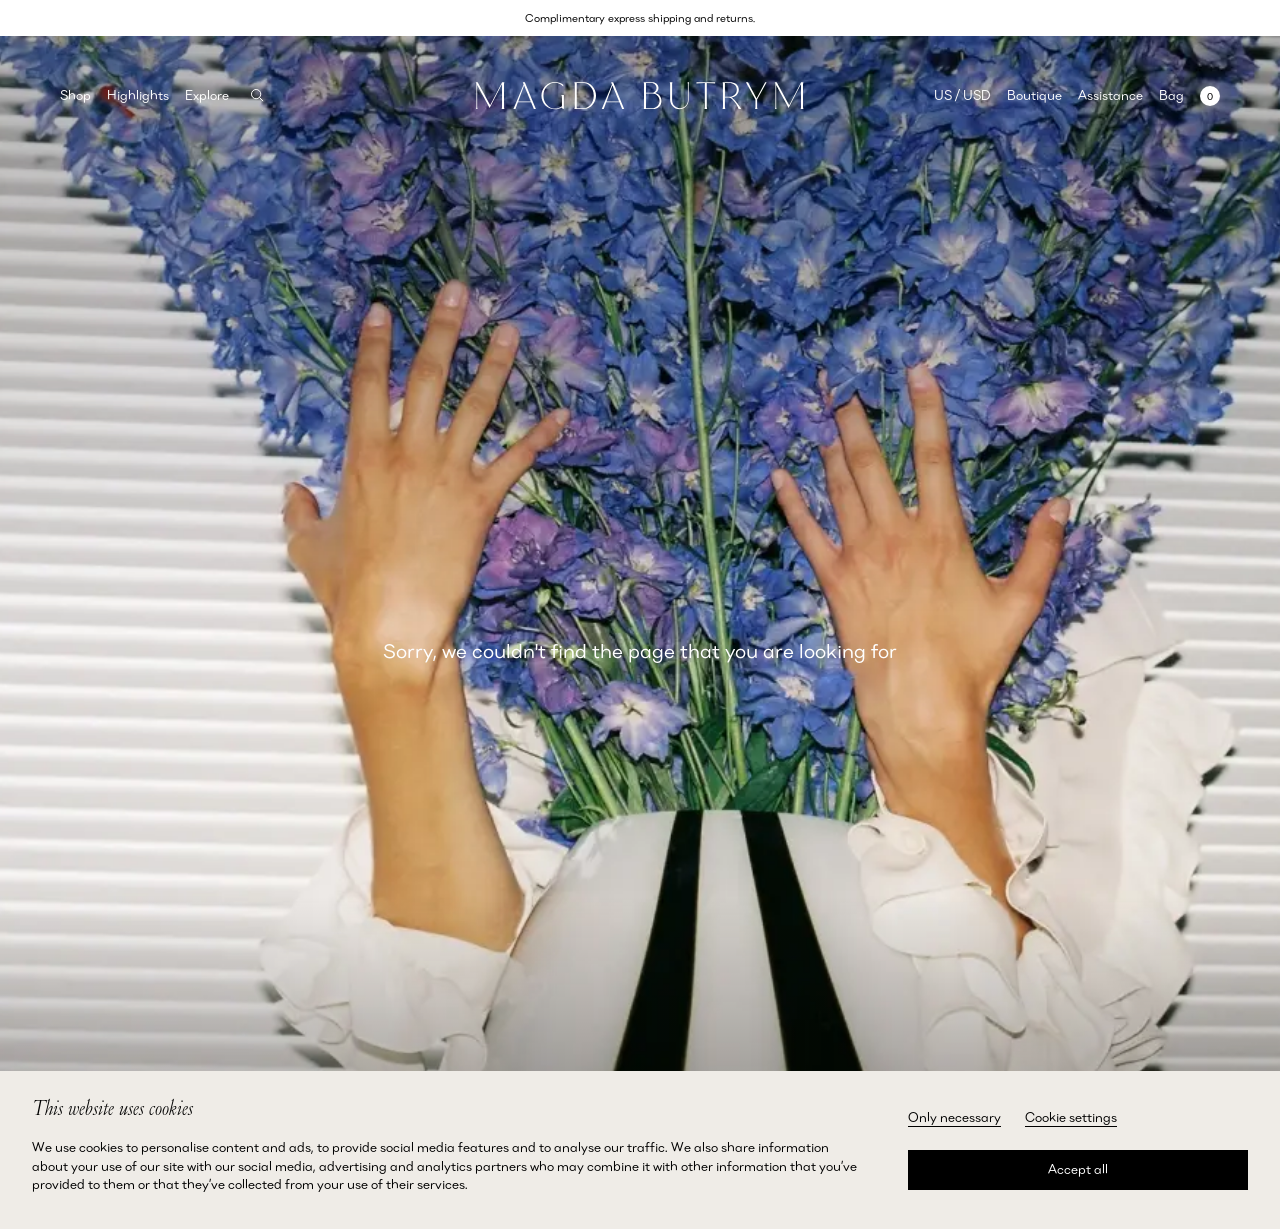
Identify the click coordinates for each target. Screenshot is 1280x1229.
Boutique (1034, 95)
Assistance (1110, 95)
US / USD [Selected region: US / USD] (962, 95)
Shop (75, 95)
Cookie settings (1071, 1117)
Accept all (1078, 1169)
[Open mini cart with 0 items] (1189, 95)
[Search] (257, 95)
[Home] (639, 96)
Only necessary (954, 1117)
